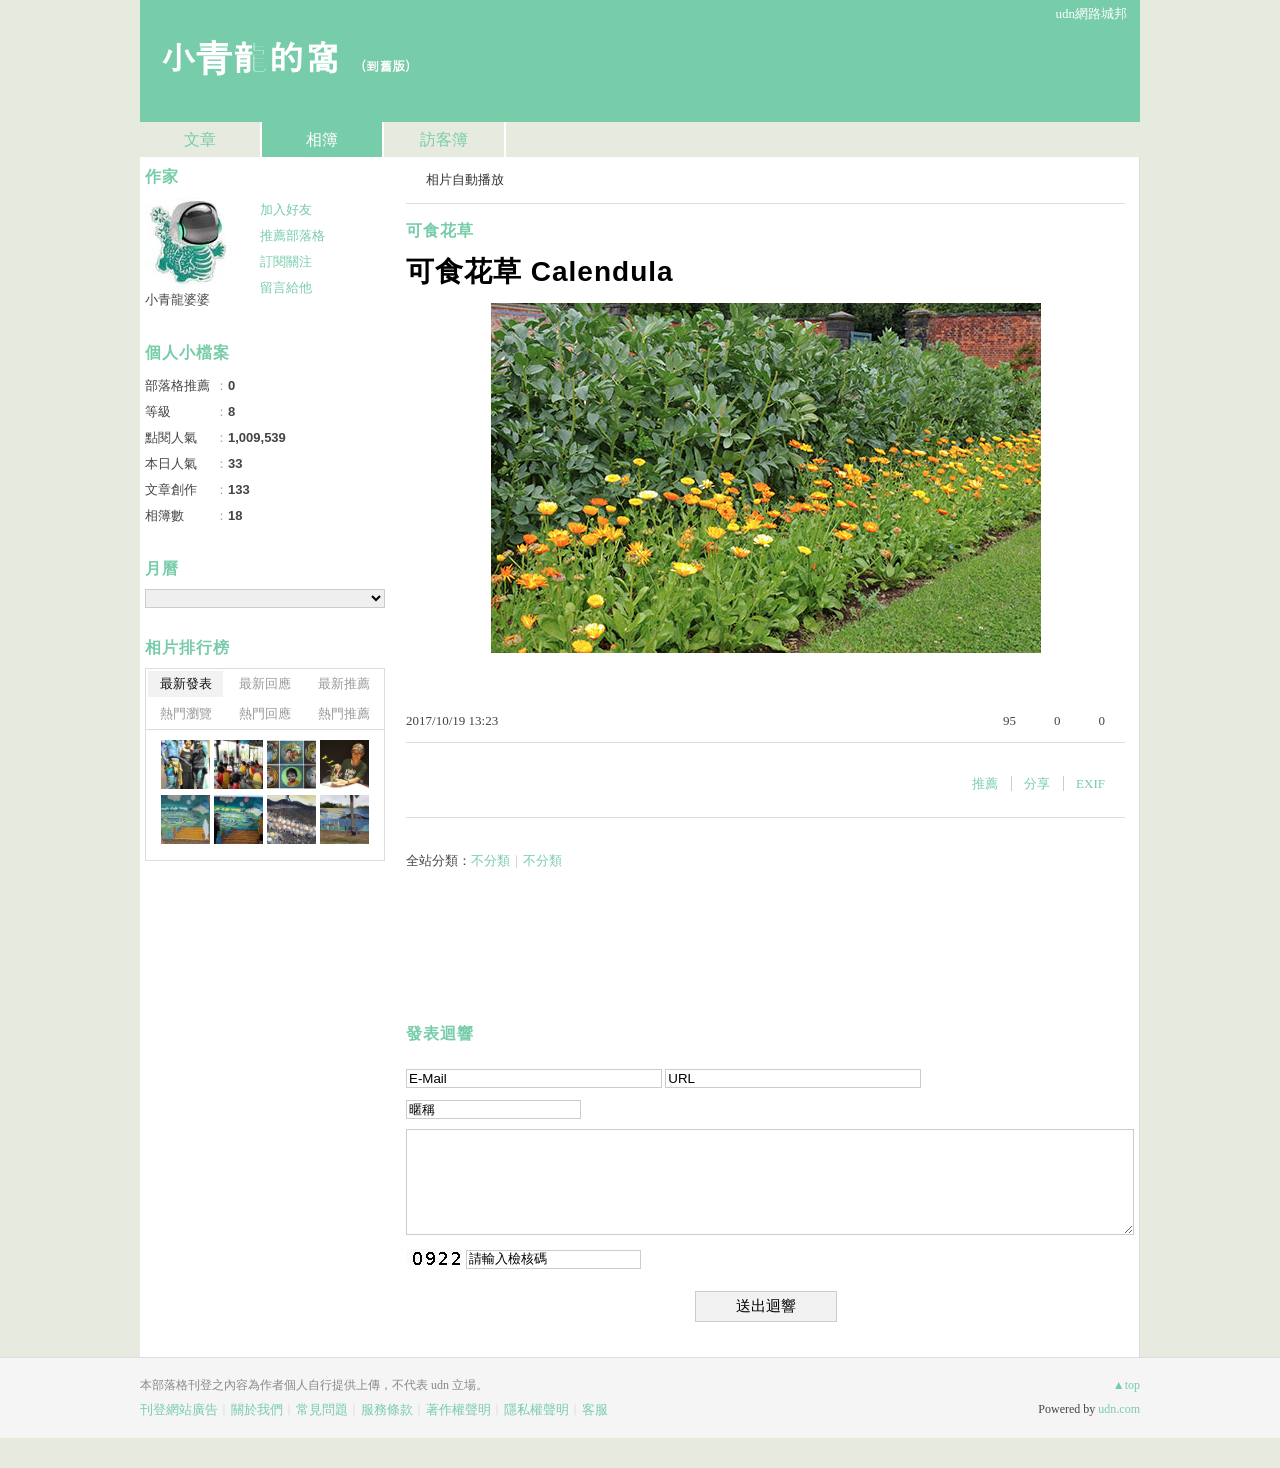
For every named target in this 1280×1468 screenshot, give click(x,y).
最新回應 (265, 683)
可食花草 (440, 230)
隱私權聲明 (536, 1409)
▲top (1126, 1385)
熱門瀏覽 (186, 713)
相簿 (322, 139)
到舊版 (385, 65)
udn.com (1119, 1409)
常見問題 (322, 1409)
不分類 (490, 860)
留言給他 (286, 287)
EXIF (1090, 783)
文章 (200, 139)
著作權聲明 (458, 1409)
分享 (1037, 783)
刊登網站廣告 (179, 1409)
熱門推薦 (344, 713)
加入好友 (286, 209)
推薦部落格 (292, 235)
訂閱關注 (286, 261)
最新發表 (186, 683)
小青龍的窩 (250, 55)
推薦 (985, 783)
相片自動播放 (465, 179)
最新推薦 (344, 683)
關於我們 (257, 1409)
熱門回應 (265, 713)
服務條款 (387, 1409)
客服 (595, 1409)
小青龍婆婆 (177, 299)
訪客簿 (444, 139)
